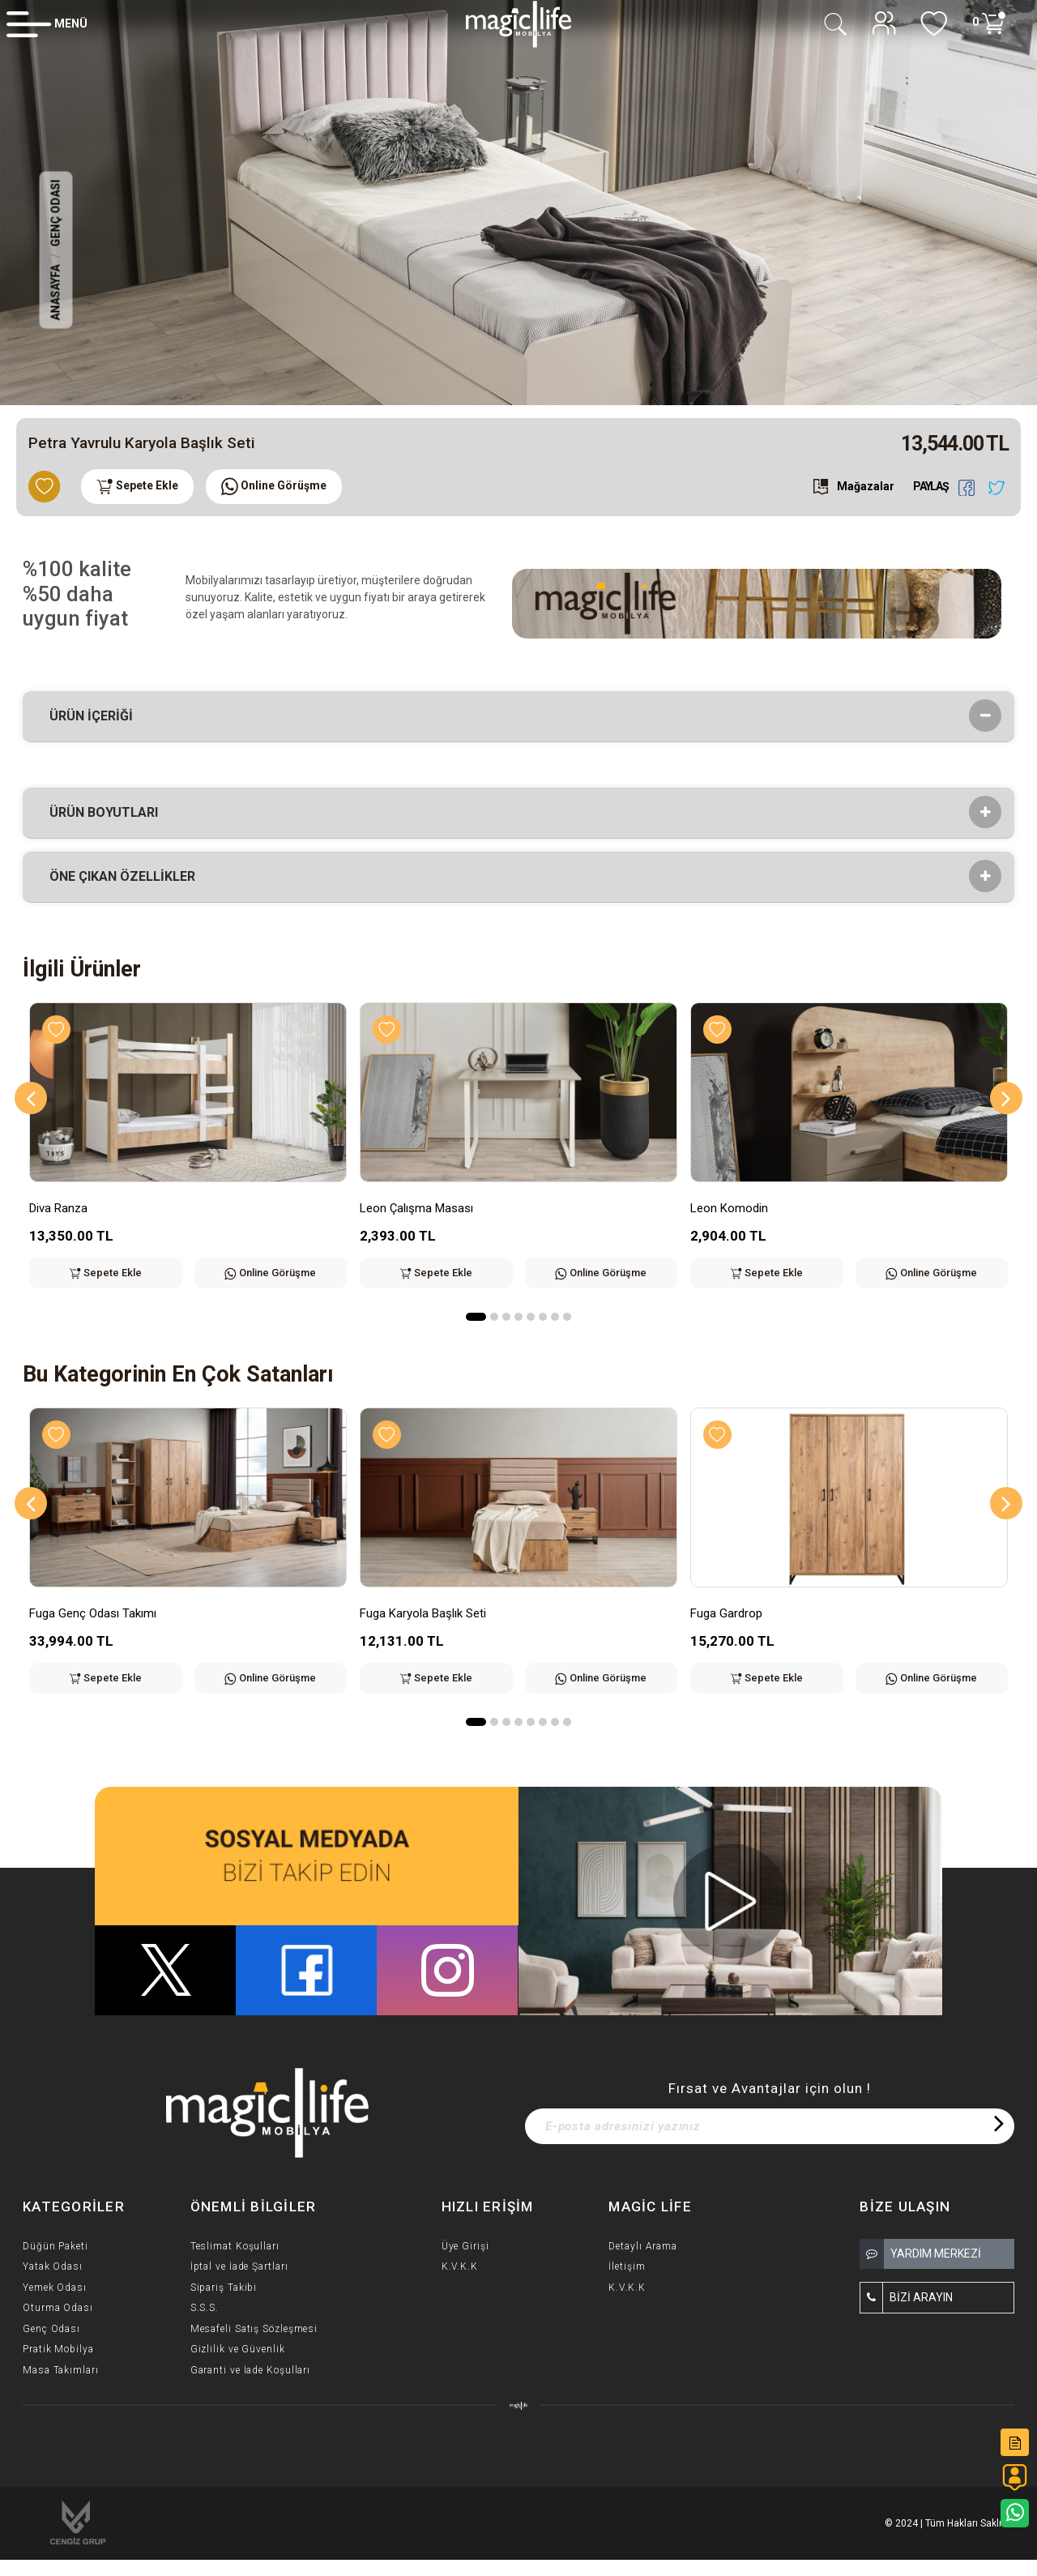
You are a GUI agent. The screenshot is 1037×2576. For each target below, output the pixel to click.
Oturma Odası (58, 2307)
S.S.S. (204, 2307)
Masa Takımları (61, 2370)
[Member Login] (46, 23)
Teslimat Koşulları (235, 2246)
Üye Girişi (465, 2246)
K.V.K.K (460, 2266)
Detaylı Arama (642, 2246)
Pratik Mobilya (58, 2349)
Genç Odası (55, 213)
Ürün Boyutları (109, 812)
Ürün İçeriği (96, 716)
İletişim (626, 2266)
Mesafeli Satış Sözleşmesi (254, 2329)
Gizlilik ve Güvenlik (237, 2349)
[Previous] (31, 1098)
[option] (518, 202)
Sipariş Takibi (224, 2287)
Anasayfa (55, 293)
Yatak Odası (53, 2266)
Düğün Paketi (55, 2246)
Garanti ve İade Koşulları (250, 2370)
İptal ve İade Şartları (239, 2266)
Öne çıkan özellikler (127, 876)
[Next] (1006, 1098)
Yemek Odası (55, 2287)
